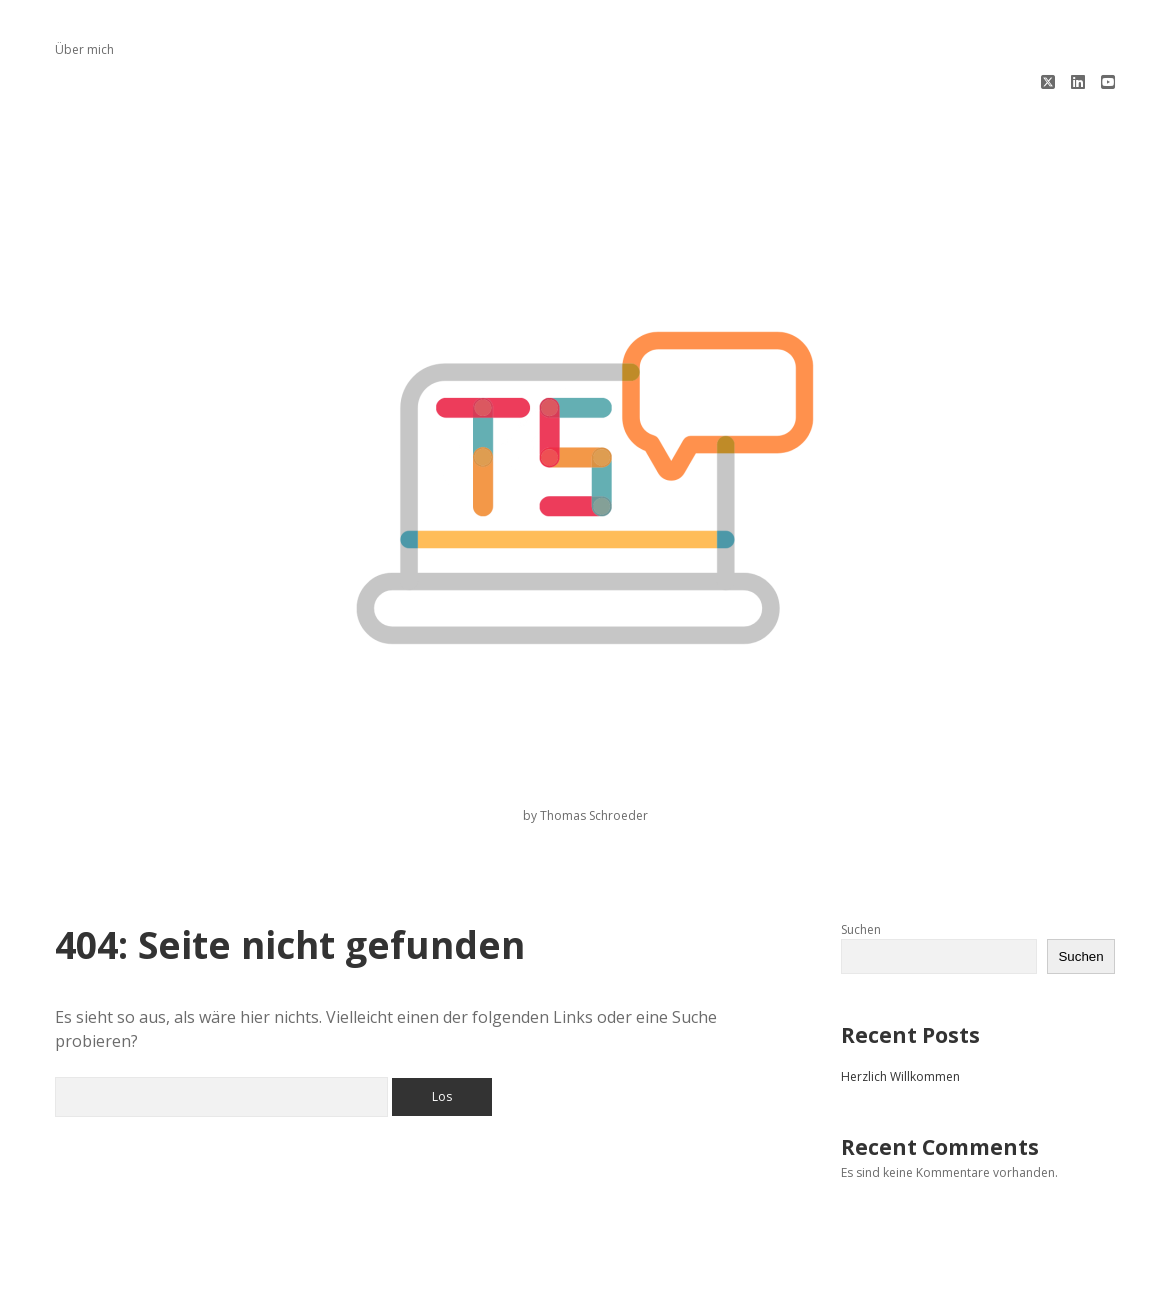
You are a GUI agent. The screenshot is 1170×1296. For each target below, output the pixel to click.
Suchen (861, 861)
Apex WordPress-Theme (521, 1273)
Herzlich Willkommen (900, 1008)
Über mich (84, 49)
